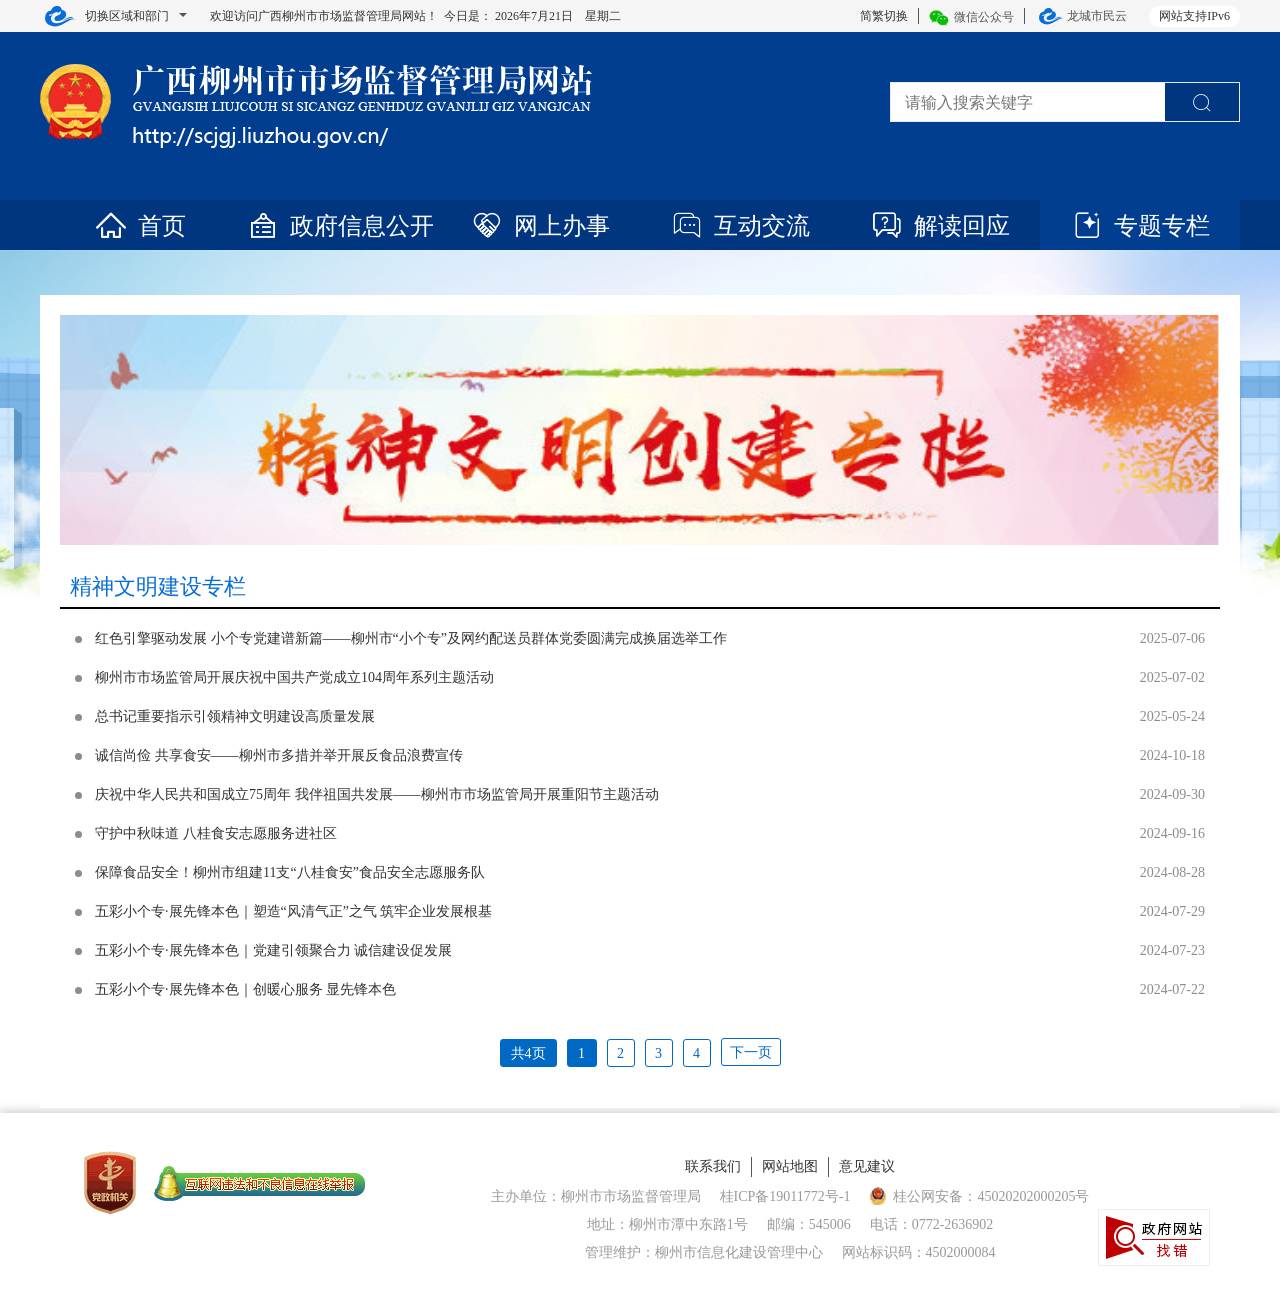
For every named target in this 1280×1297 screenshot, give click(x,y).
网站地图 (790, 1166)
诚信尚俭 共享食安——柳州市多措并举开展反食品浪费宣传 (279, 755)
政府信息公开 (340, 226)
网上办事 (540, 226)
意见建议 (867, 1166)
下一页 (751, 1052)
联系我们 (713, 1166)
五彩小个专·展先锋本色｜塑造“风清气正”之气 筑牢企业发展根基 (293, 911)
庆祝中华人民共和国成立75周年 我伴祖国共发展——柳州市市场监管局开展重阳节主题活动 (377, 794)
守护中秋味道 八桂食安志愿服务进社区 (216, 833)
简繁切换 (884, 16)
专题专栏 (1140, 226)
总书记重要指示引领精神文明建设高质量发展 (235, 716)
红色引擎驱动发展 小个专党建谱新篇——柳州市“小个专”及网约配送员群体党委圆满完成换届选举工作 (411, 638)
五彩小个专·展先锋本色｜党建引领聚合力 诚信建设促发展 (273, 950)
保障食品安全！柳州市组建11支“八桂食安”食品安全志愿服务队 (290, 872)
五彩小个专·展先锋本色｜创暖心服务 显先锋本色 (245, 989)
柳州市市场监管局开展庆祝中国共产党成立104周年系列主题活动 (294, 677)
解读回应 (940, 226)
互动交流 (740, 226)
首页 (140, 226)
